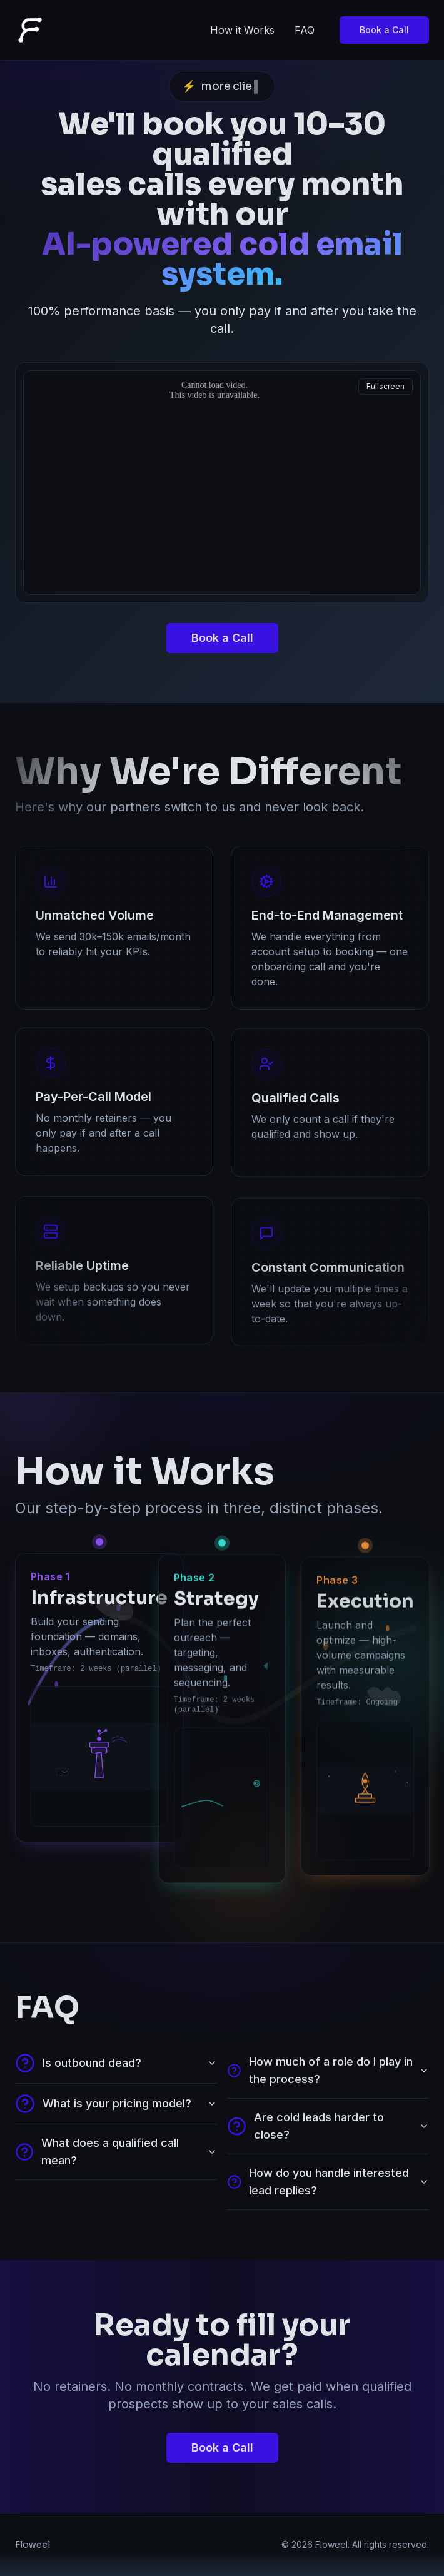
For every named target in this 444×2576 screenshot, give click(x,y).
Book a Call (384, 29)
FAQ (305, 30)
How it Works (242, 30)
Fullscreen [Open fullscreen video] (385, 386)
